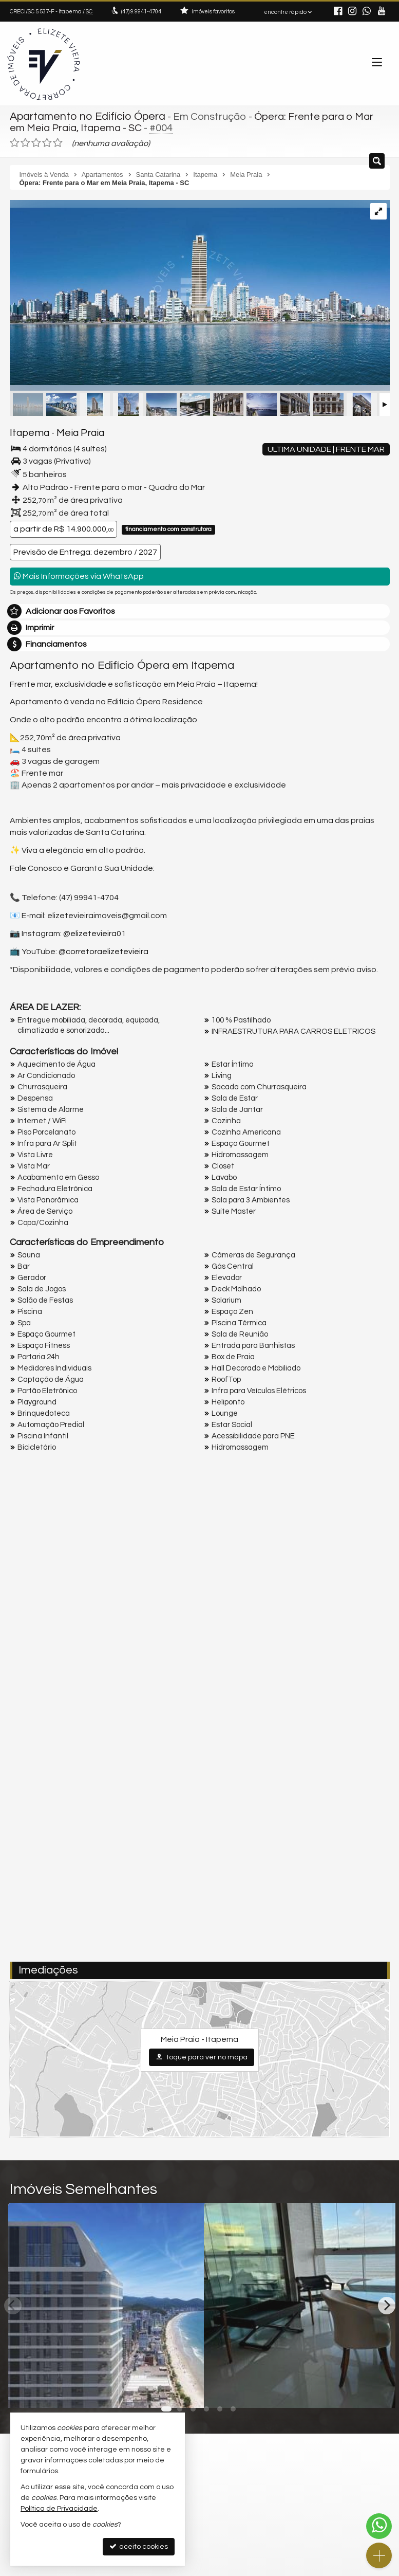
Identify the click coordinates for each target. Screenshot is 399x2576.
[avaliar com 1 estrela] (15, 141)
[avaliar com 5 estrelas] (58, 141)
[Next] (386, 2303)
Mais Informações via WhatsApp (79, 574)
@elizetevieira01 (94, 931)
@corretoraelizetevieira (103, 949)
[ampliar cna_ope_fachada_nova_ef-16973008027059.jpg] (200, 290)
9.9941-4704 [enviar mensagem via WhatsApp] (141, 11)
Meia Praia (72, 430)
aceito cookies (138, 2546)
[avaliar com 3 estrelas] (36, 141)
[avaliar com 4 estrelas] (47, 141)
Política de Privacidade (59, 2508)
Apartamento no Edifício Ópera (84, 116)
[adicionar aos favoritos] (184, 2388)
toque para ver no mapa (202, 2054)
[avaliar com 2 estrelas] (25, 141)
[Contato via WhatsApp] (379, 2526)
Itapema (27, 430)
